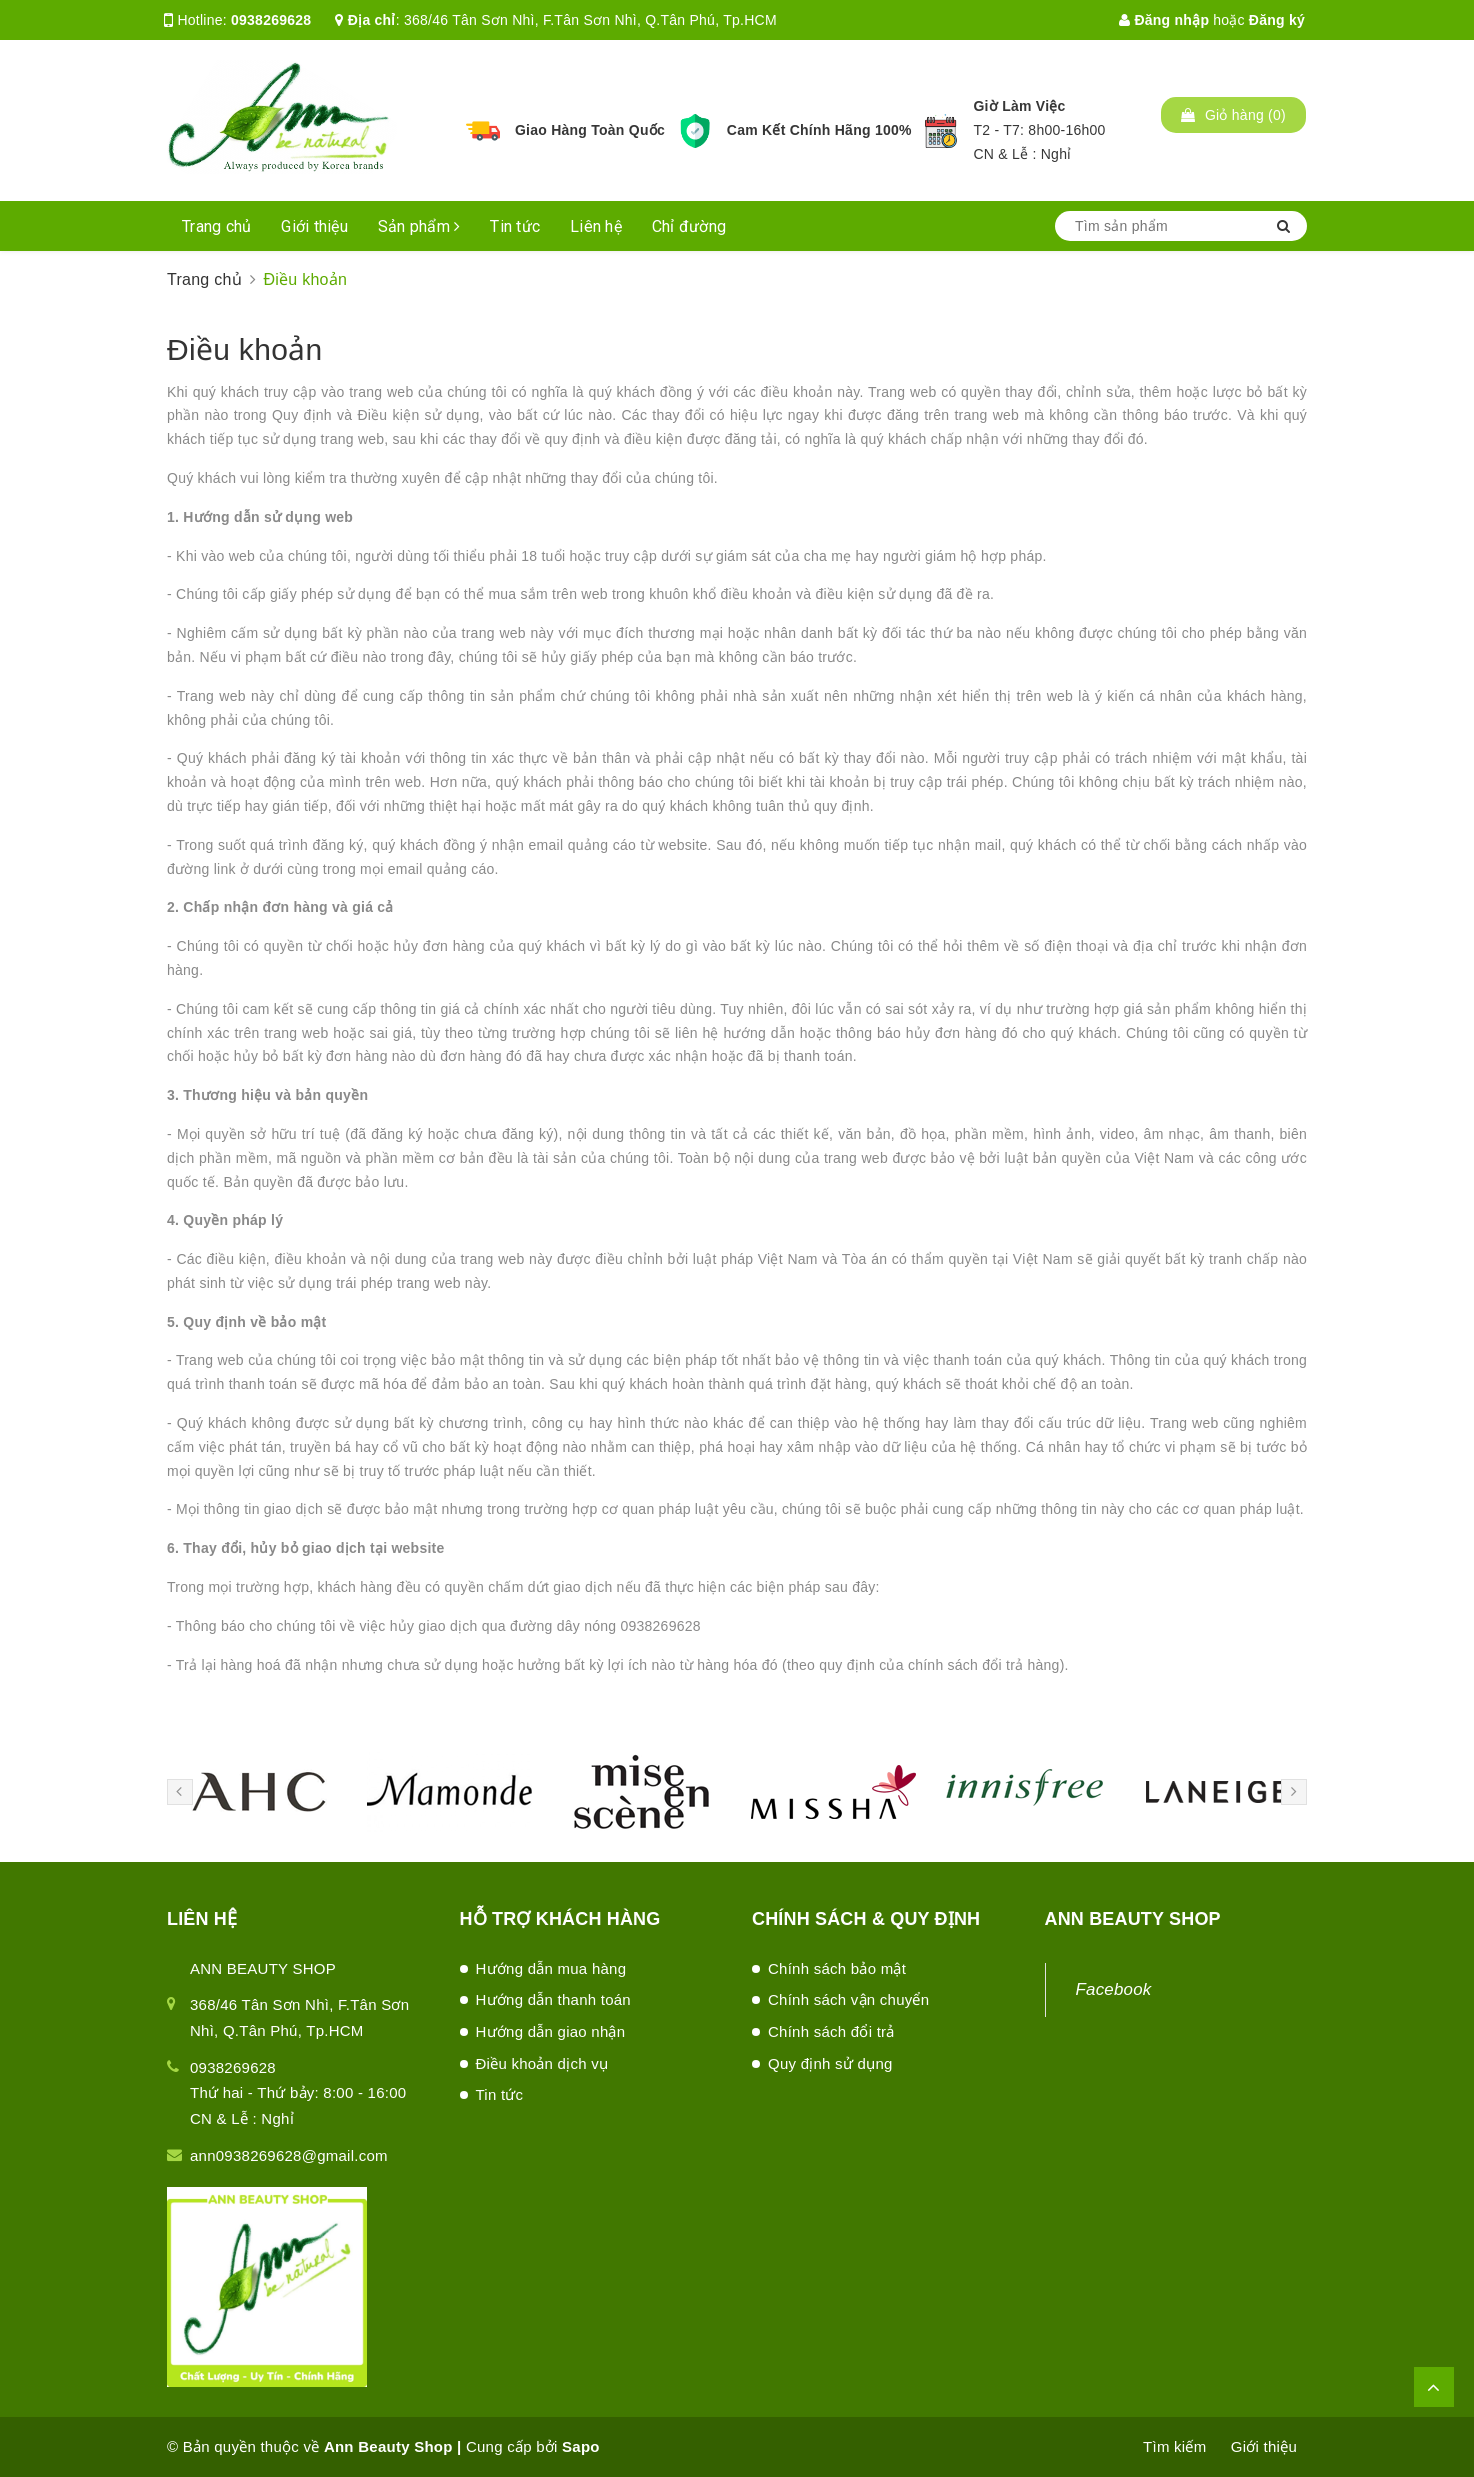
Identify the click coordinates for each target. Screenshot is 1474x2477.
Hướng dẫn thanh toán (553, 1999)
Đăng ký (1277, 20)
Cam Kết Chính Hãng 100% (819, 130)
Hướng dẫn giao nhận (551, 2031)
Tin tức (515, 226)
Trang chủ (216, 226)
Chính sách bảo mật (837, 1968)
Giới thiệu (314, 226)
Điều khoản (244, 349)
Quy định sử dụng (830, 2063)
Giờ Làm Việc (1019, 106)
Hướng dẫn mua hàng (551, 1968)
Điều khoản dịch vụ (542, 2063)
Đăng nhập (1164, 20)
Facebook (1114, 1989)
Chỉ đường (689, 226)
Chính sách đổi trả (831, 2031)
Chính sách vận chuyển (848, 1999)
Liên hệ (596, 226)
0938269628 (271, 20)
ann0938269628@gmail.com (289, 2155)
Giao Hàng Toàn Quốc (590, 130)
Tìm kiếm (1174, 2446)
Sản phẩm (419, 226)
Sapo (581, 2446)
